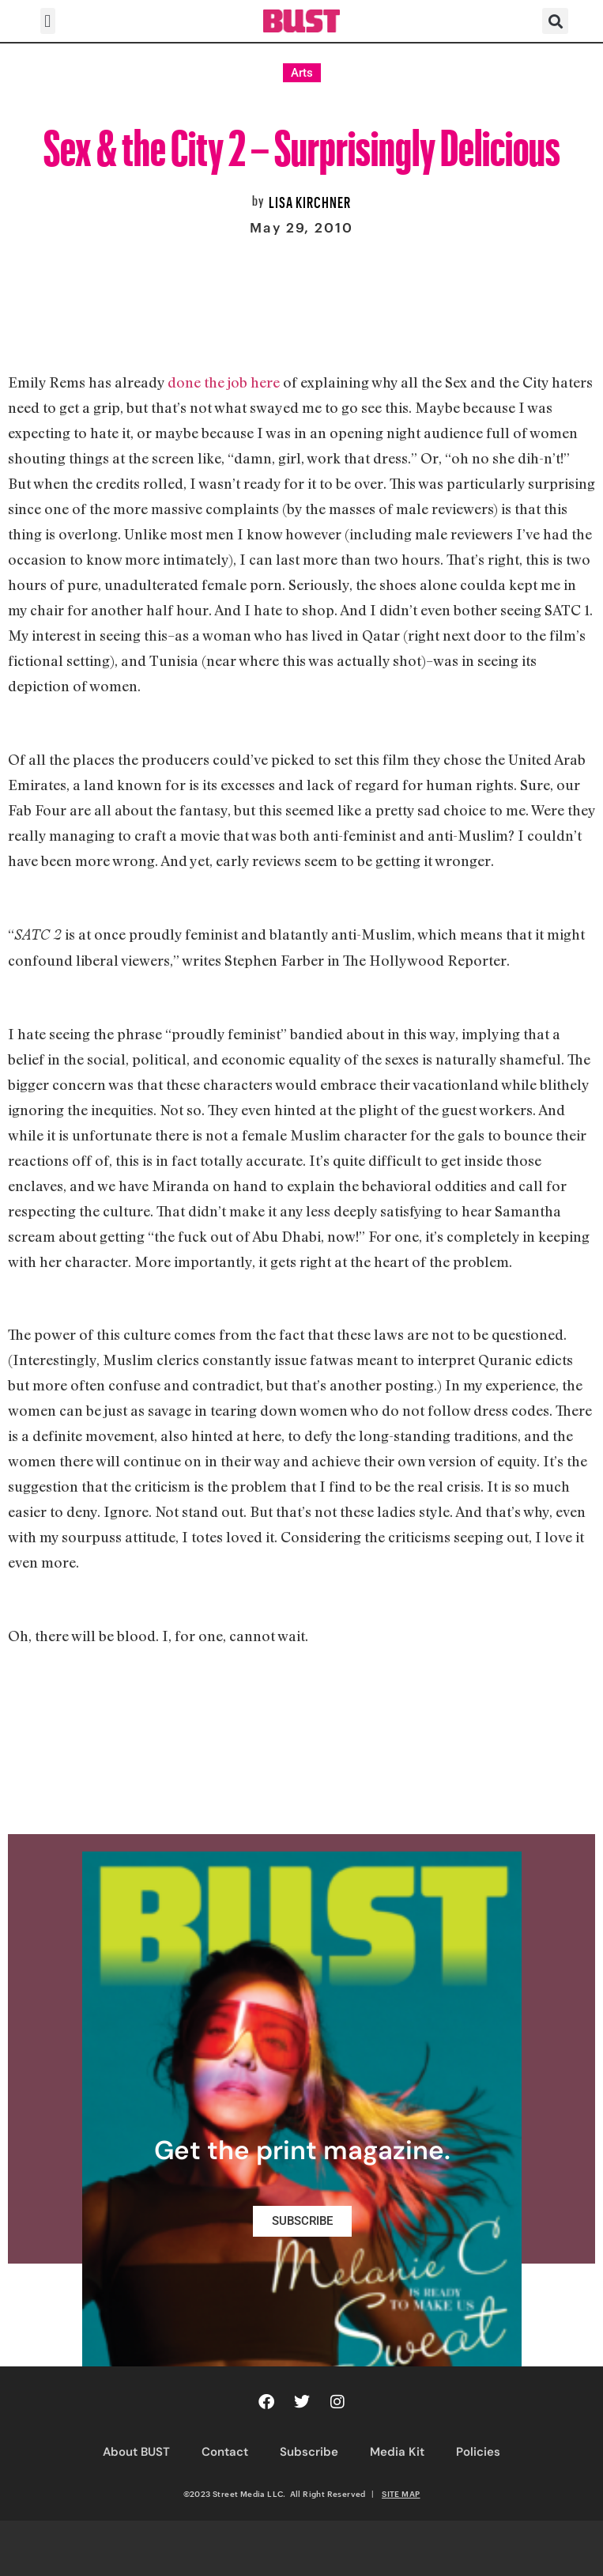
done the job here (224, 382)
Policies (478, 2452)
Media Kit (397, 2452)
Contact (225, 2452)
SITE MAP (401, 2493)
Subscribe (309, 2452)
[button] (47, 21)
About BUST (136, 2452)
